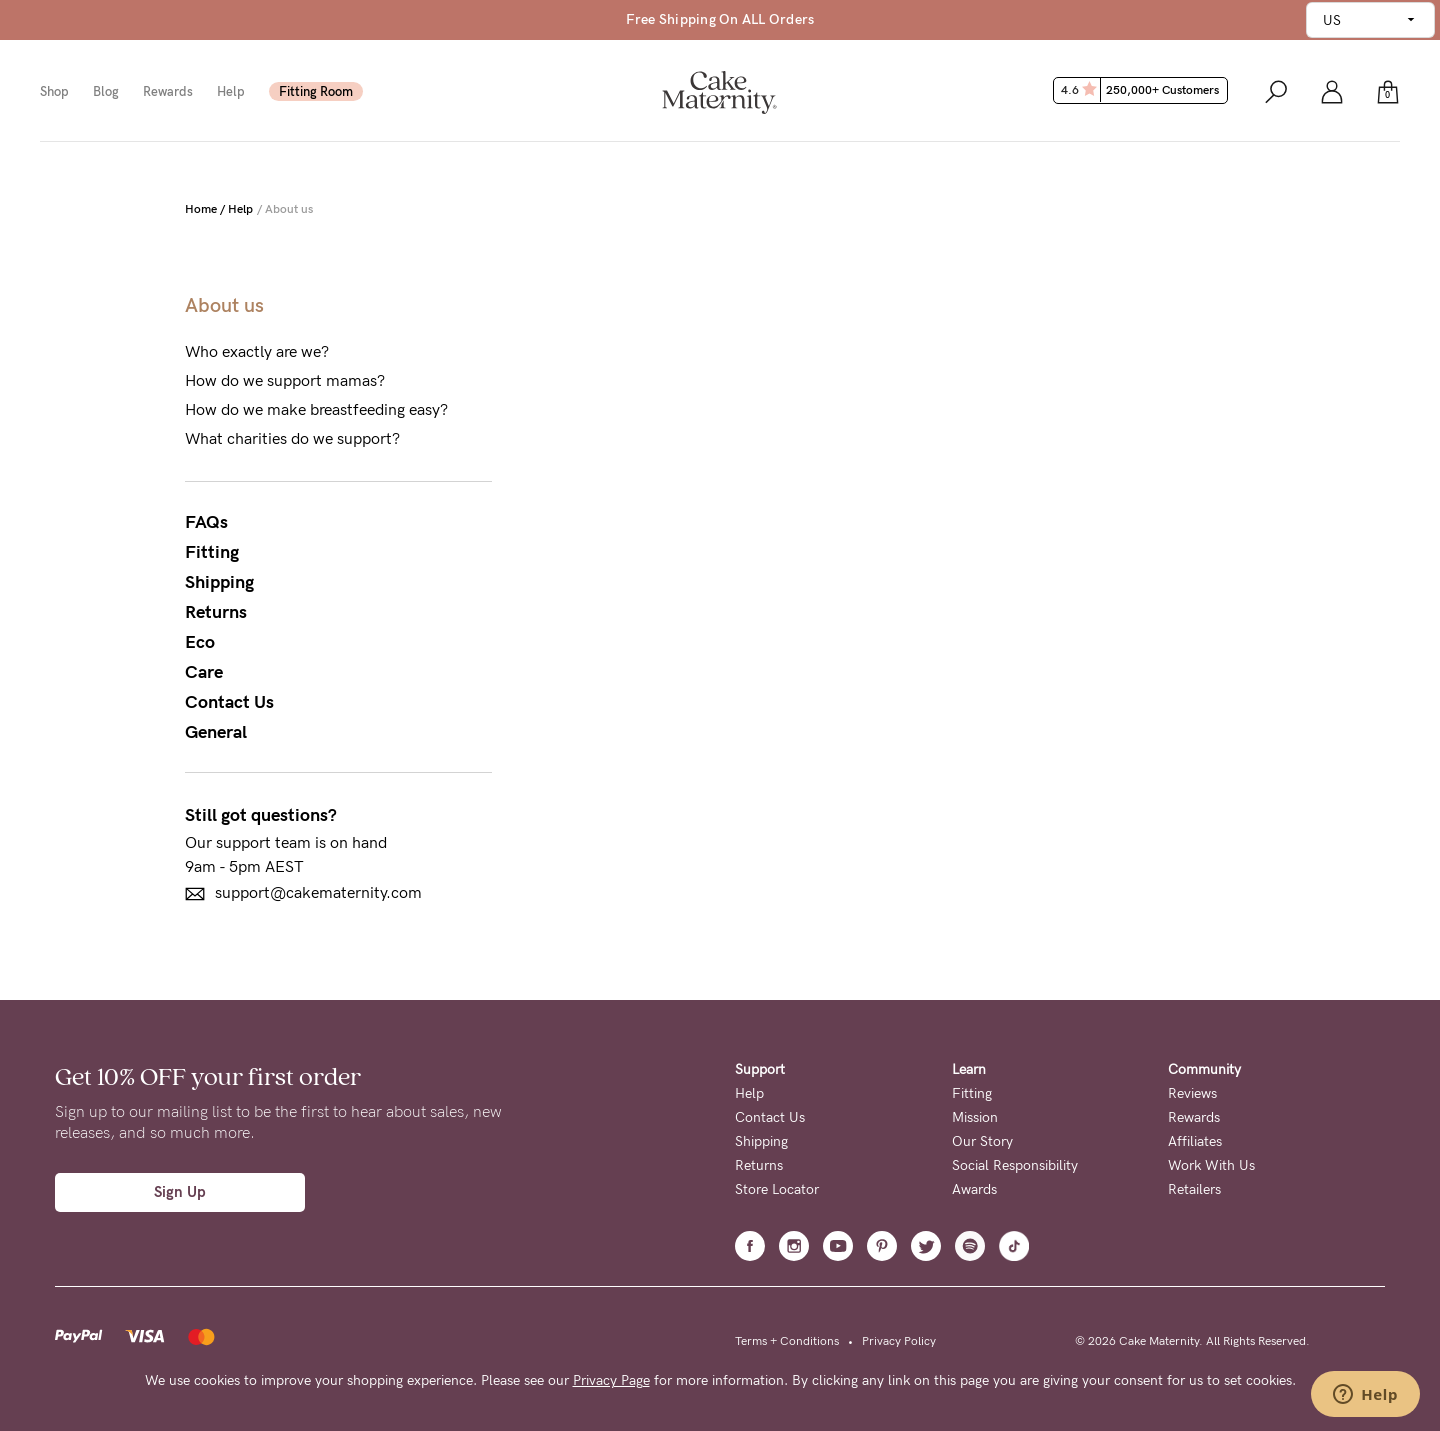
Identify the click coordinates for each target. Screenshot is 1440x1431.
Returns (216, 612)
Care (204, 672)
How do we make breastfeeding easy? (316, 409)
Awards (974, 1189)
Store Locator (777, 1189)
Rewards (168, 91)
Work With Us (1211, 1165)
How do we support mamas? (285, 380)
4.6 (1142, 90)
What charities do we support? (292, 438)
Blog (106, 91)
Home (201, 209)
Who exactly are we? (257, 351)
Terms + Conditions (787, 1341)
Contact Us (229, 702)
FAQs (206, 522)
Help (231, 91)
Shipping (219, 582)
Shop (54, 91)
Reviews (1192, 1093)
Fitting (212, 552)
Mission (975, 1117)
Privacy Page (611, 1380)
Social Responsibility (1015, 1165)
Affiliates (1195, 1141)
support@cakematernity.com (303, 893)
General (216, 732)
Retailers (1194, 1189)
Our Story (982, 1141)
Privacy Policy (899, 1341)
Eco (200, 642)
